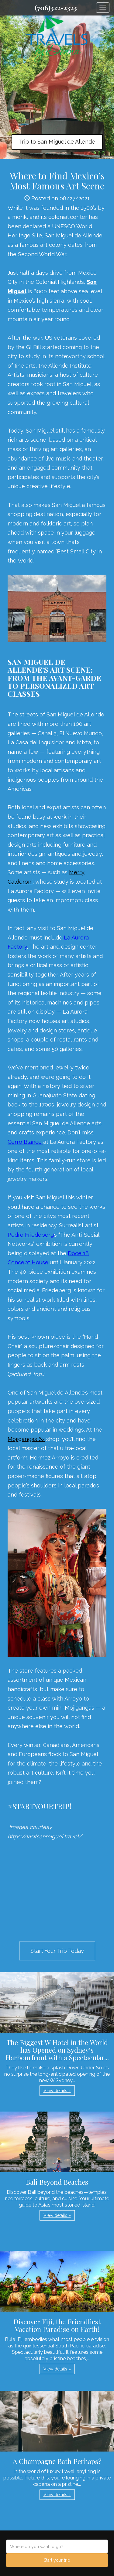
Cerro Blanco (25, 1142)
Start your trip (57, 2560)
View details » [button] (57, 2090)
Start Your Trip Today (57, 1951)
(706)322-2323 (56, 7)
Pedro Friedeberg (31, 1235)
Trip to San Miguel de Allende (57, 141)
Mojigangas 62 (26, 1439)
